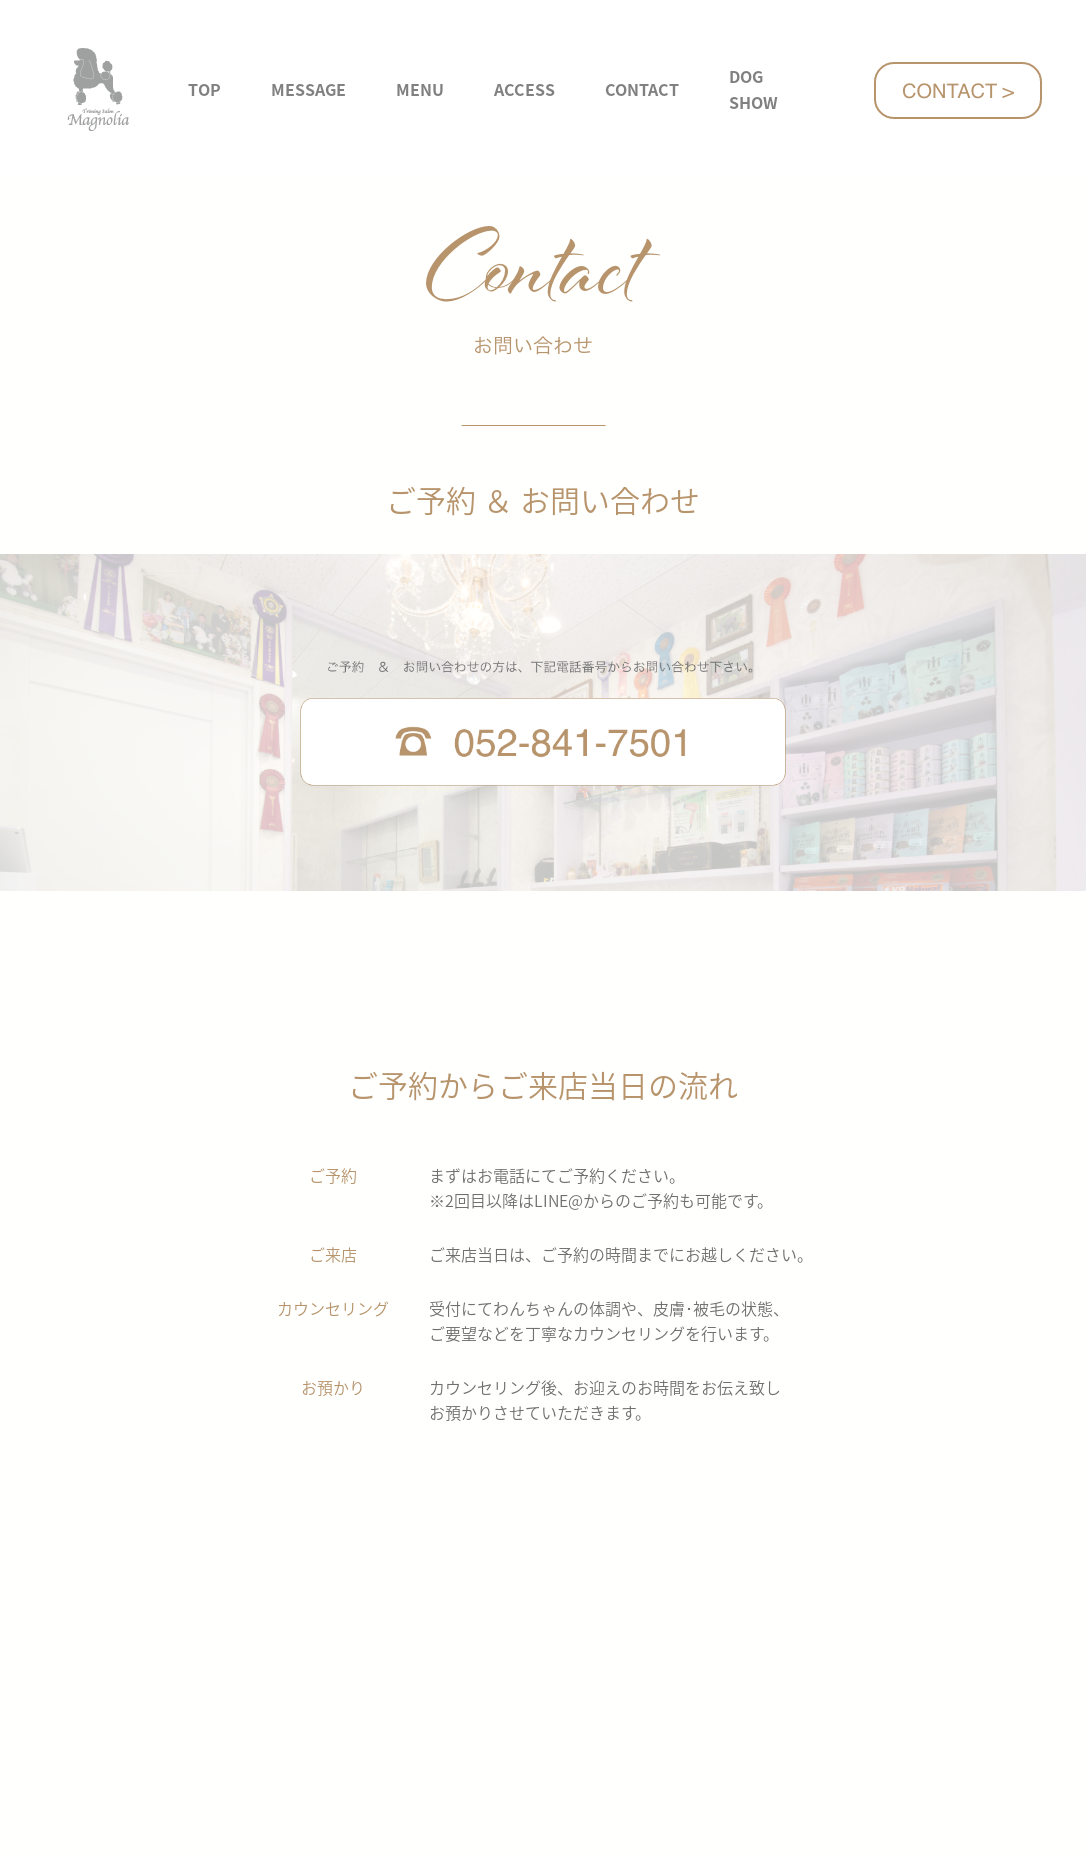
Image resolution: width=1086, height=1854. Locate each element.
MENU (420, 89)
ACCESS (524, 89)
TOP (204, 89)
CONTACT (642, 89)
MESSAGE (308, 89)
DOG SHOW (753, 89)
